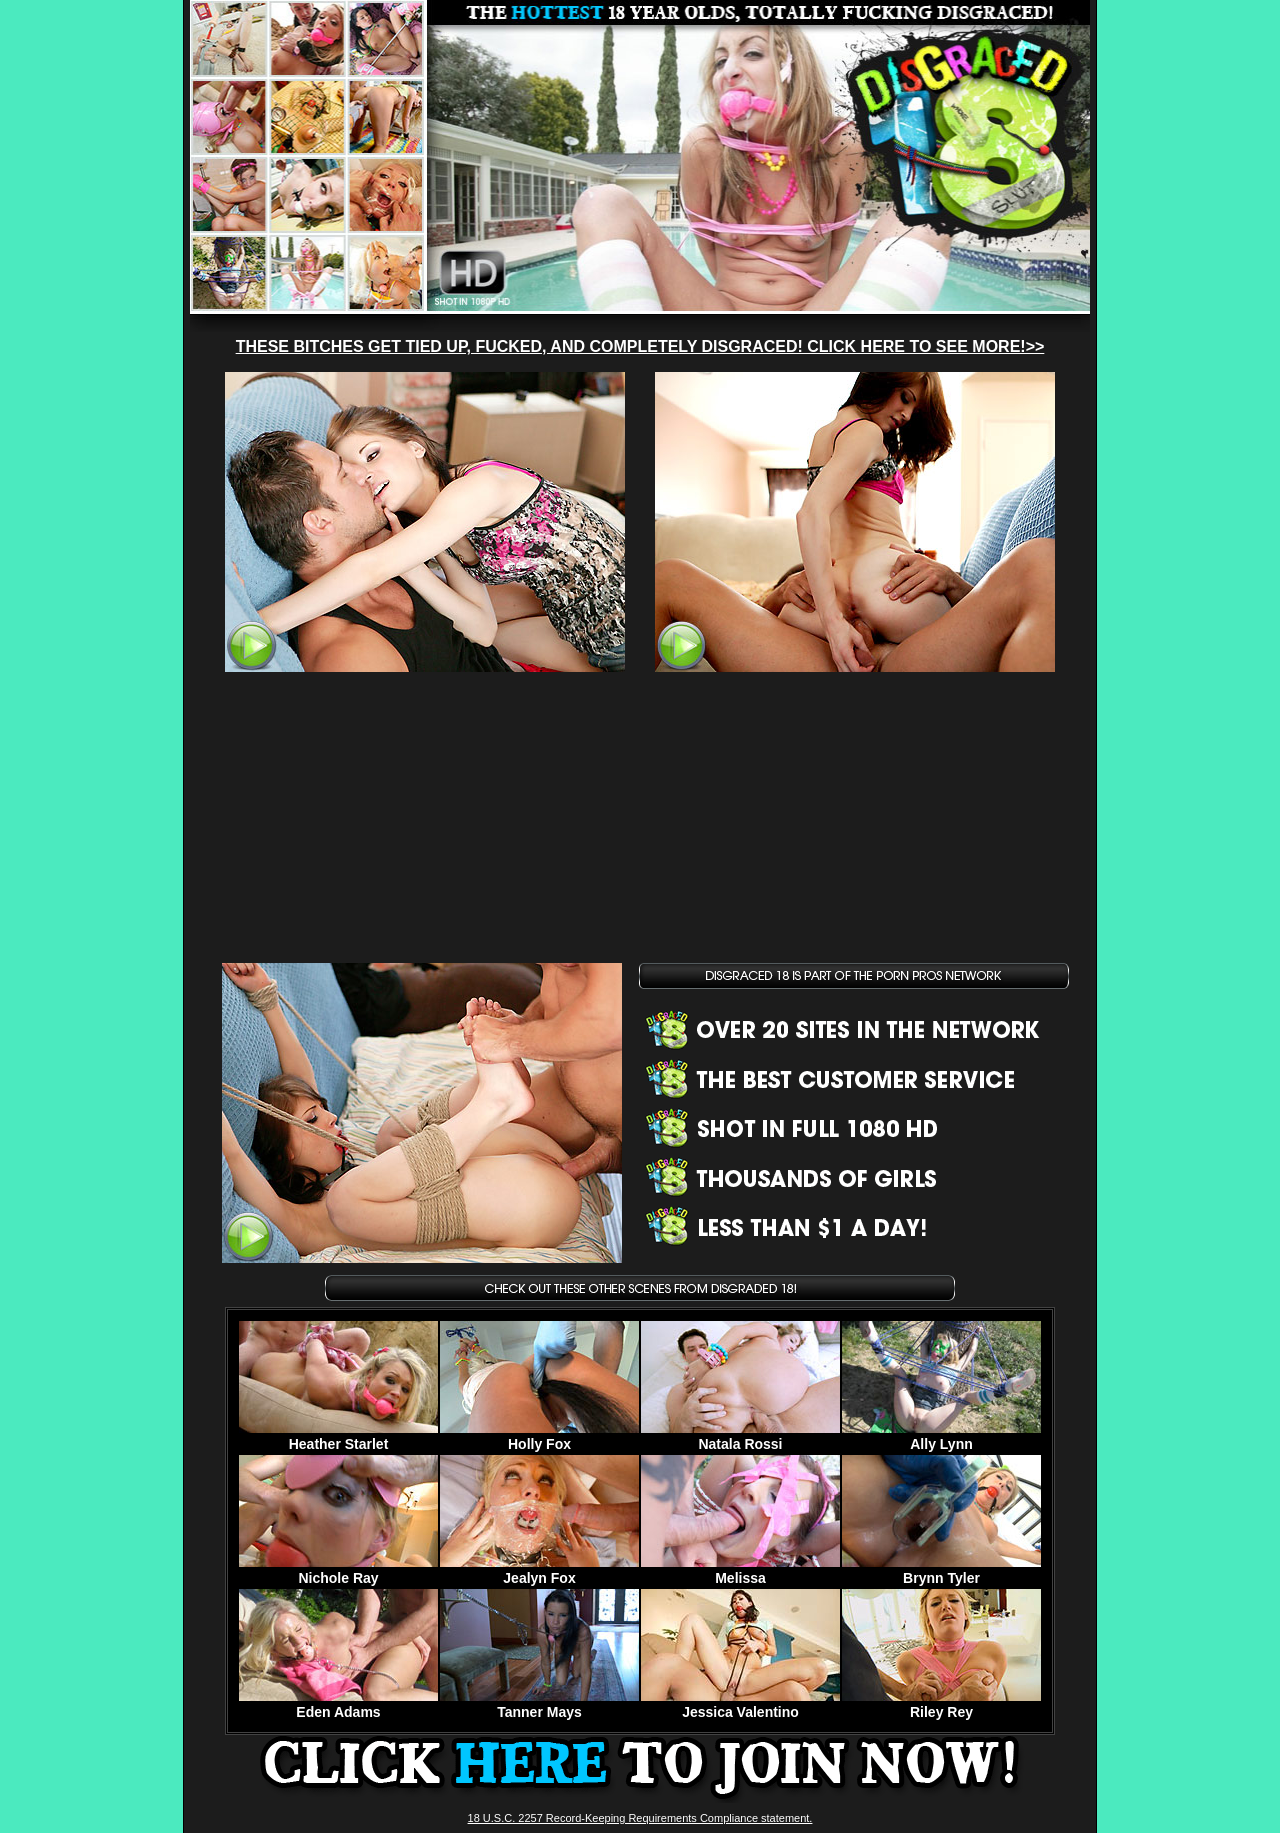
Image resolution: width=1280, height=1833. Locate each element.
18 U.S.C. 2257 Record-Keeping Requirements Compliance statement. (640, 1818)
